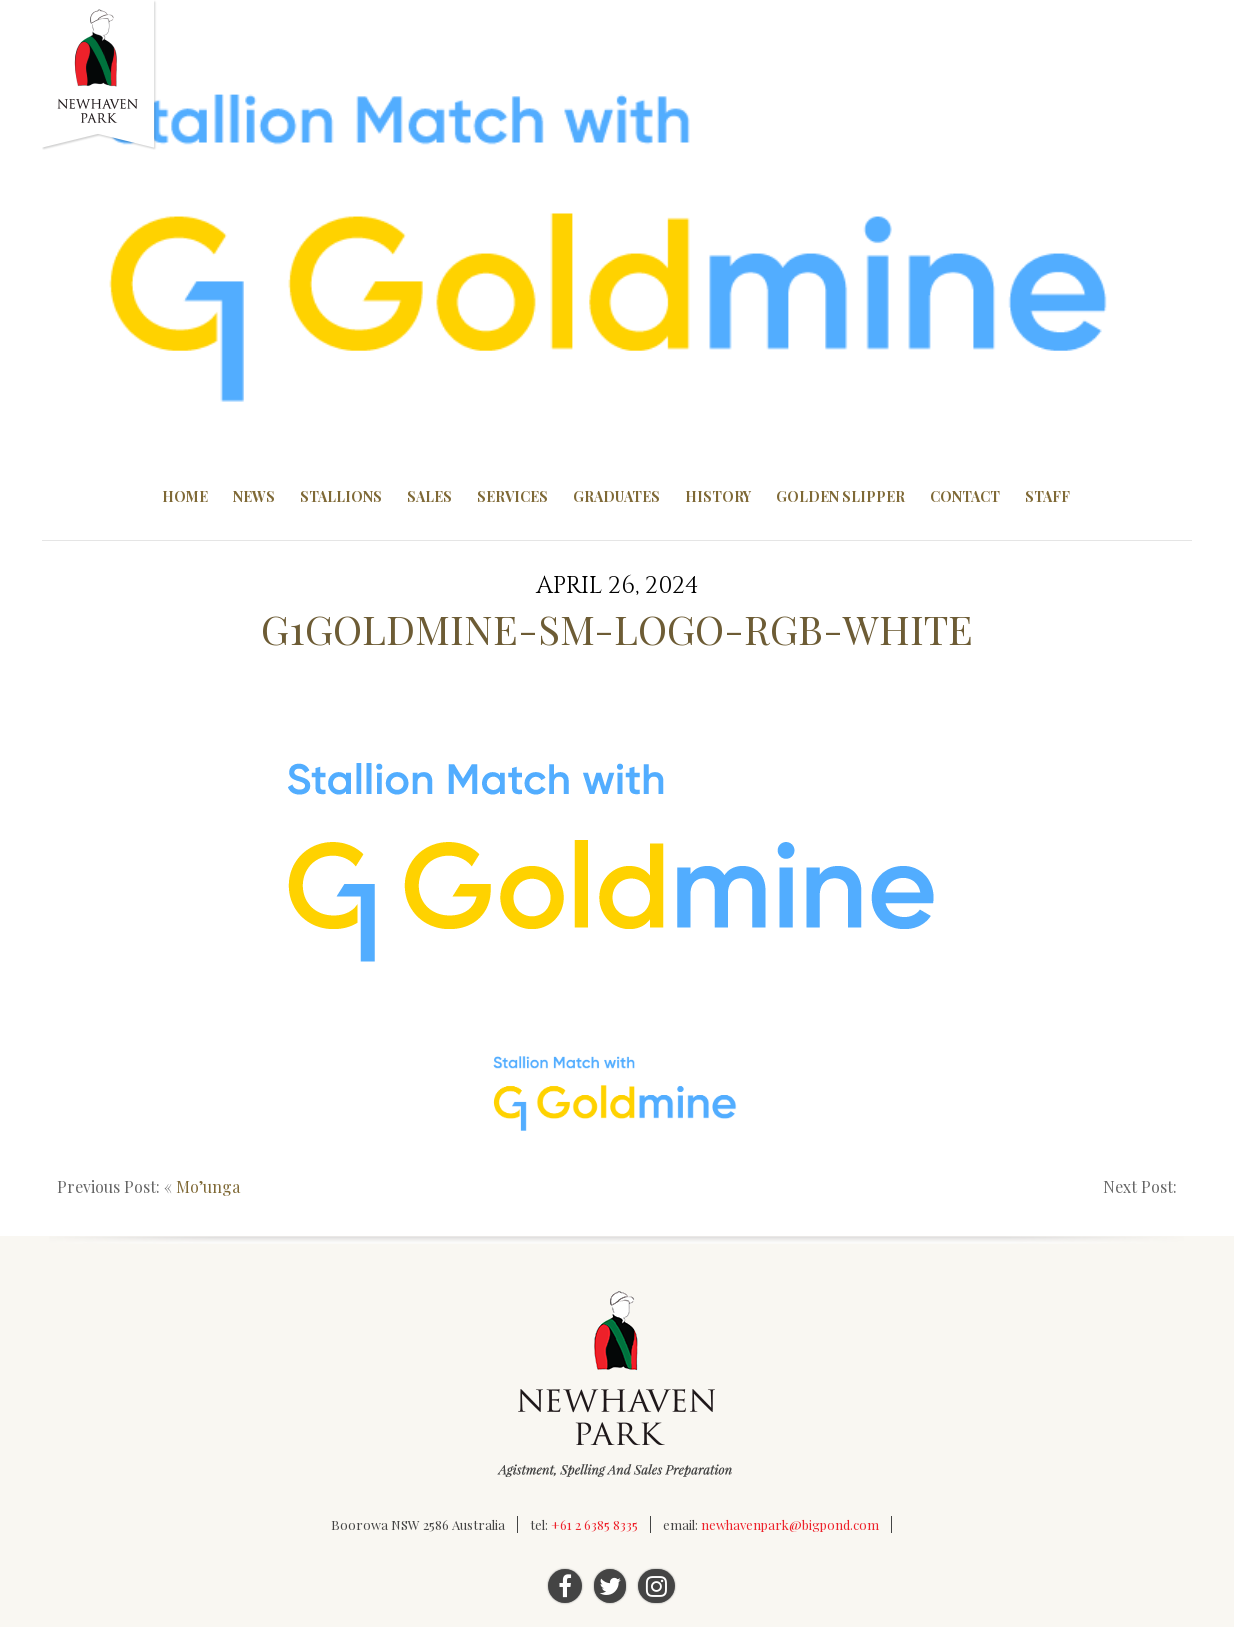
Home (185, 496)
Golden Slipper (840, 496)
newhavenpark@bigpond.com (790, 1524)
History (718, 496)
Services (512, 496)
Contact (965, 496)
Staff (1047, 496)
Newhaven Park (99, 75)
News (254, 496)
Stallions (341, 496)
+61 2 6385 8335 (594, 1524)
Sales (429, 496)
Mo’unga (208, 1186)
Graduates (616, 496)
